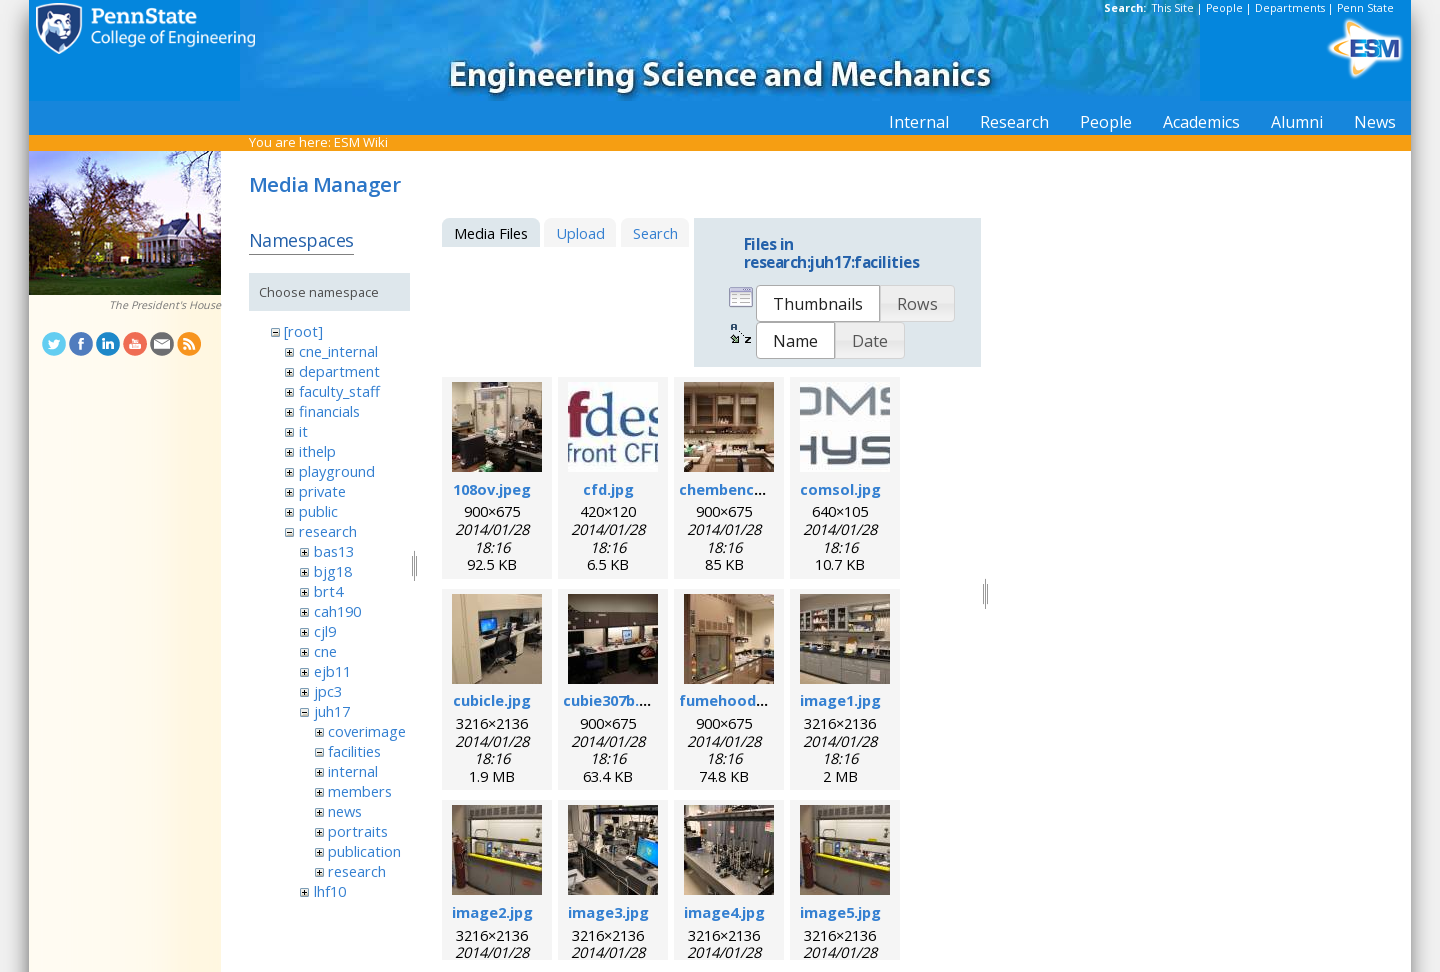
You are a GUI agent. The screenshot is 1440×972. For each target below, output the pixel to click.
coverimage (367, 731)
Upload (580, 233)
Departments (1290, 8)
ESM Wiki (361, 142)
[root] (303, 331)
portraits (358, 831)
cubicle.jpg (492, 700)
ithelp (317, 451)
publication (364, 851)
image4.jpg (724, 912)
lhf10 (330, 891)
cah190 (337, 611)
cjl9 (325, 631)
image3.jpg (608, 912)
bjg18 (333, 571)
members (360, 791)
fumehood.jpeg (735, 700)
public (318, 511)
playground (337, 471)
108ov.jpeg (492, 489)
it (303, 431)
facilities (354, 751)
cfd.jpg (608, 489)
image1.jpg (840, 700)
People (1224, 8)
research (328, 531)
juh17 (332, 711)
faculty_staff (339, 391)
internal (353, 771)
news (345, 811)
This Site (1173, 8)
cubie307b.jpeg (617, 700)
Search (655, 233)
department (339, 371)
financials (329, 411)
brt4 (328, 591)
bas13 (334, 551)
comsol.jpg (840, 489)
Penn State (1365, 8)
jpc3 (328, 691)
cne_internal (338, 351)
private (322, 491)
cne (325, 651)
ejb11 (332, 671)
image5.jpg (840, 912)
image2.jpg (492, 912)
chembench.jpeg (739, 489)
